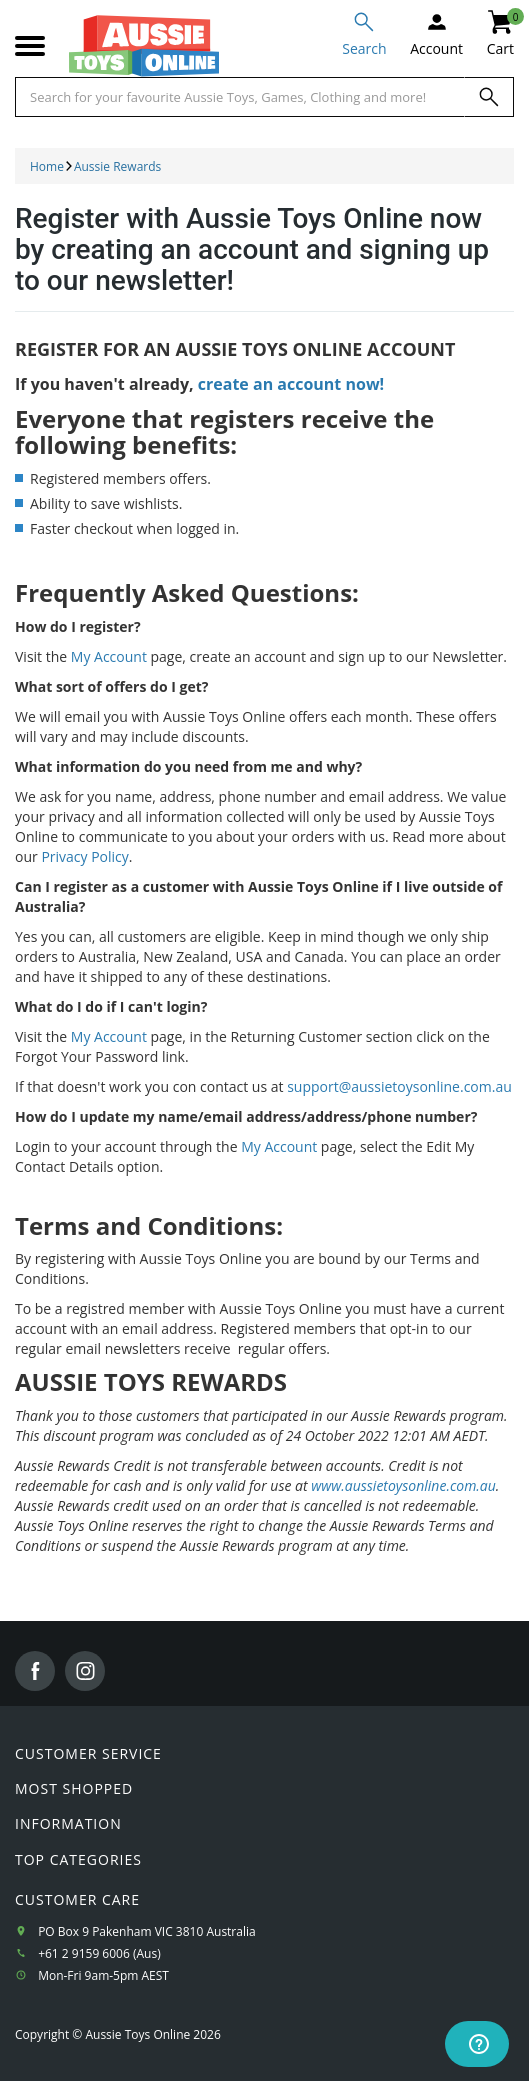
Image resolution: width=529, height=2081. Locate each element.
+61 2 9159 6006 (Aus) (99, 1953)
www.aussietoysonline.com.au (403, 1485)
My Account (109, 656)
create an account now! (291, 384)
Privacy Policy (84, 856)
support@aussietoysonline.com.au (399, 1086)
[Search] (489, 97)
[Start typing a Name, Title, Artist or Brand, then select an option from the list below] (240, 97)
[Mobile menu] (30, 46)
